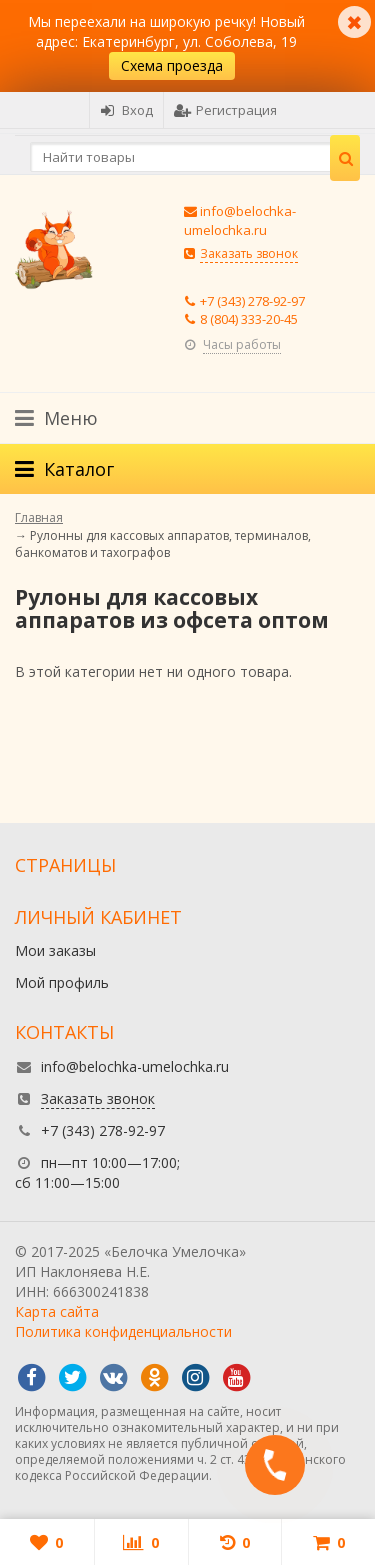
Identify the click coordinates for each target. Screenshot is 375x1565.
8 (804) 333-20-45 (249, 319)
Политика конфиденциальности (123, 1331)
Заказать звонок (249, 253)
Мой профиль (62, 982)
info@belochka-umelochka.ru (240, 220)
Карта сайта (57, 1311)
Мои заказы (55, 950)
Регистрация (225, 110)
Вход (126, 110)
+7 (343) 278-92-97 (252, 301)
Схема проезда (172, 65)
